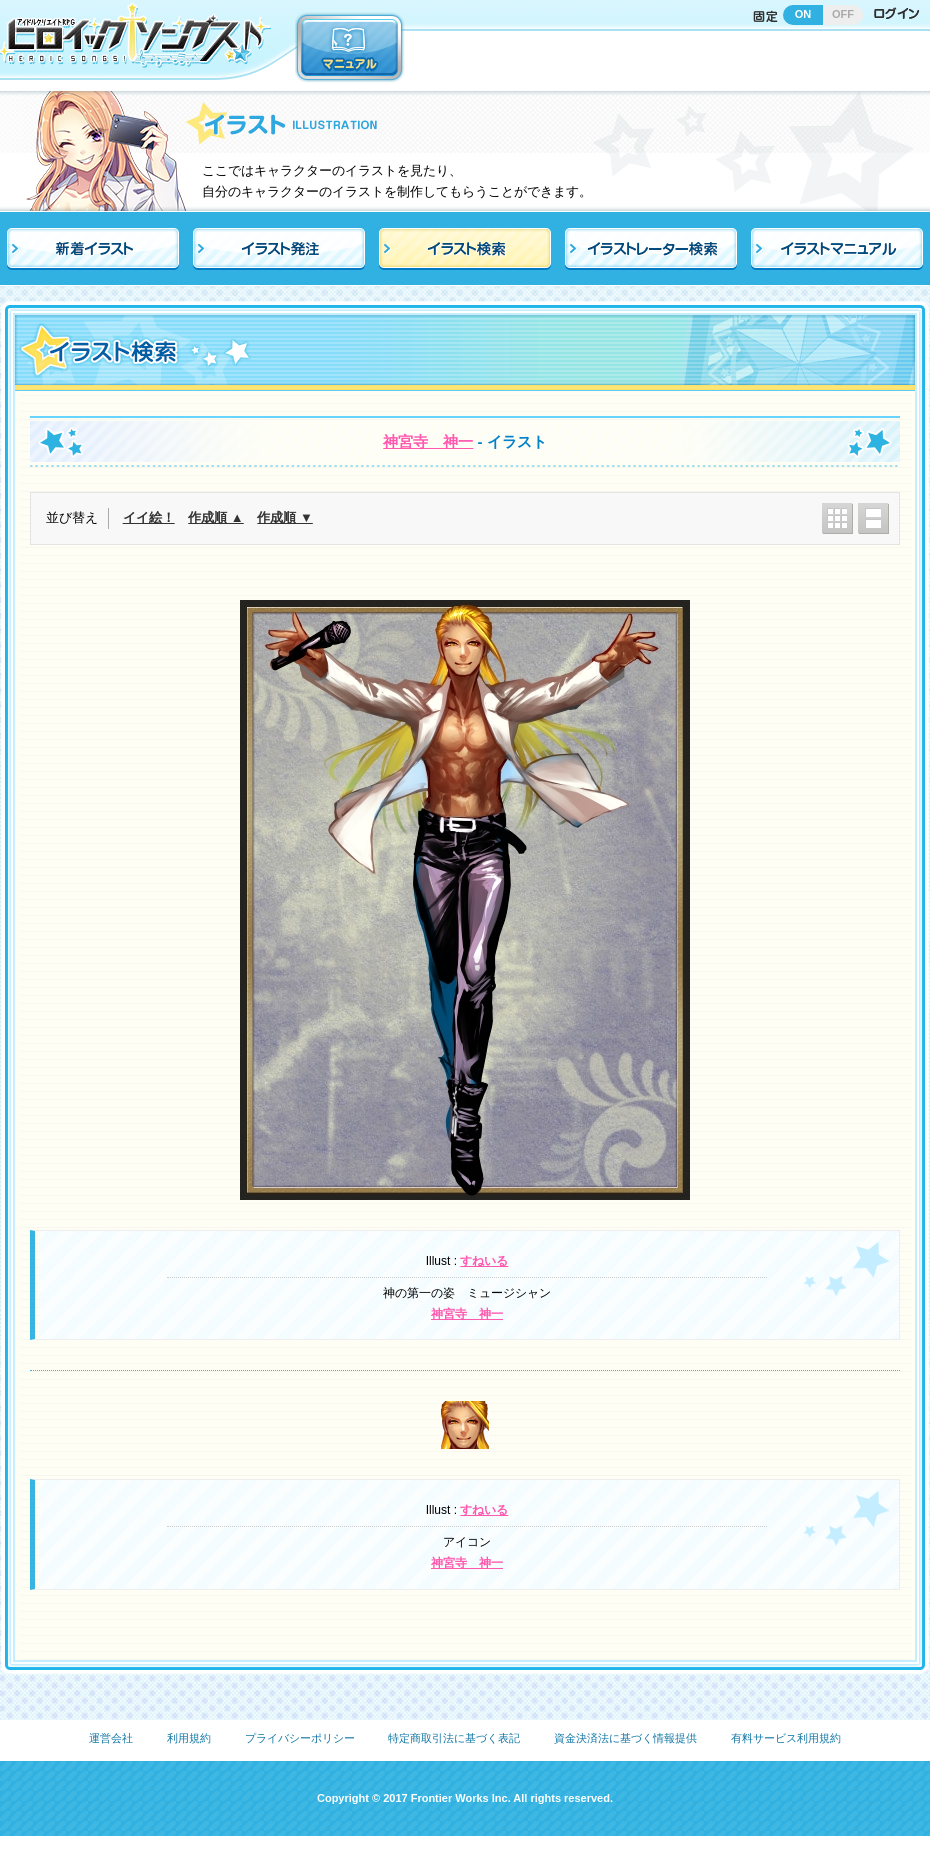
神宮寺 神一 (428, 441)
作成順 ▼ (284, 517)
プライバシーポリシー (300, 1738)
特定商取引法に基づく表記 (454, 1738)
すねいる (484, 1261)
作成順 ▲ (215, 517)
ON (803, 14)
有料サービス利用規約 (786, 1738)
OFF (843, 14)
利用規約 (189, 1738)
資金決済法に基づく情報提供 (625, 1738)
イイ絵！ (149, 517)
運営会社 (111, 1738)
